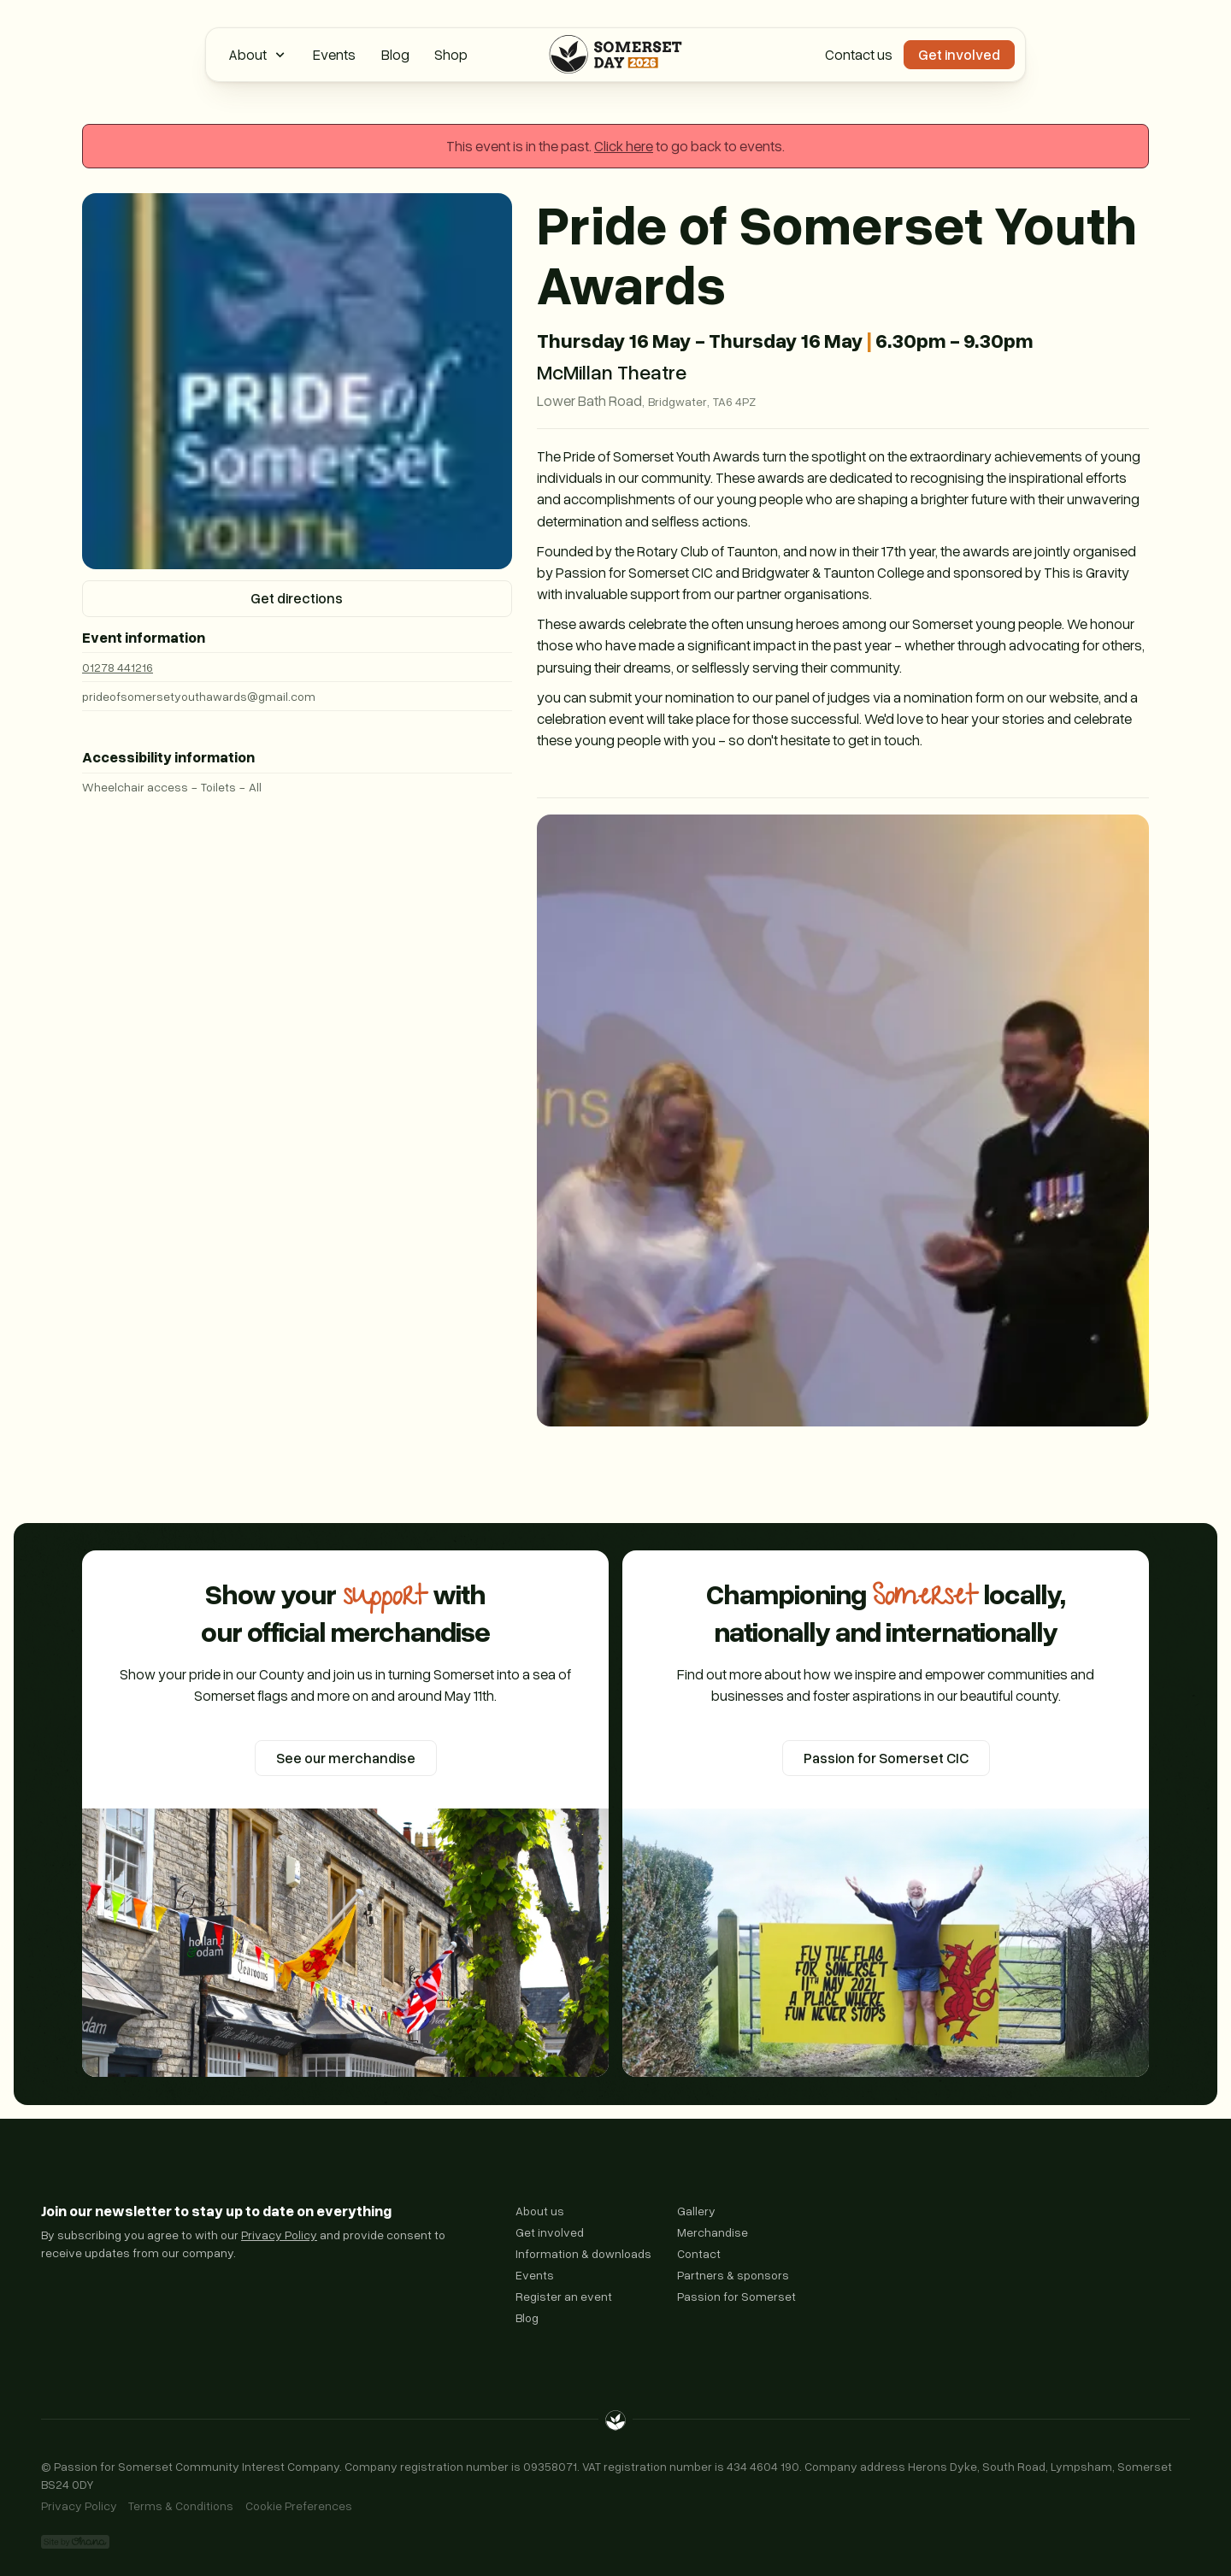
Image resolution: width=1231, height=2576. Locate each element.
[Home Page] (615, 54)
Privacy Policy (279, 2234)
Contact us (858, 54)
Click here (623, 146)
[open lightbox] (843, 1120)
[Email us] (297, 696)
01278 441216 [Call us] (117, 667)
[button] (258, 54)
